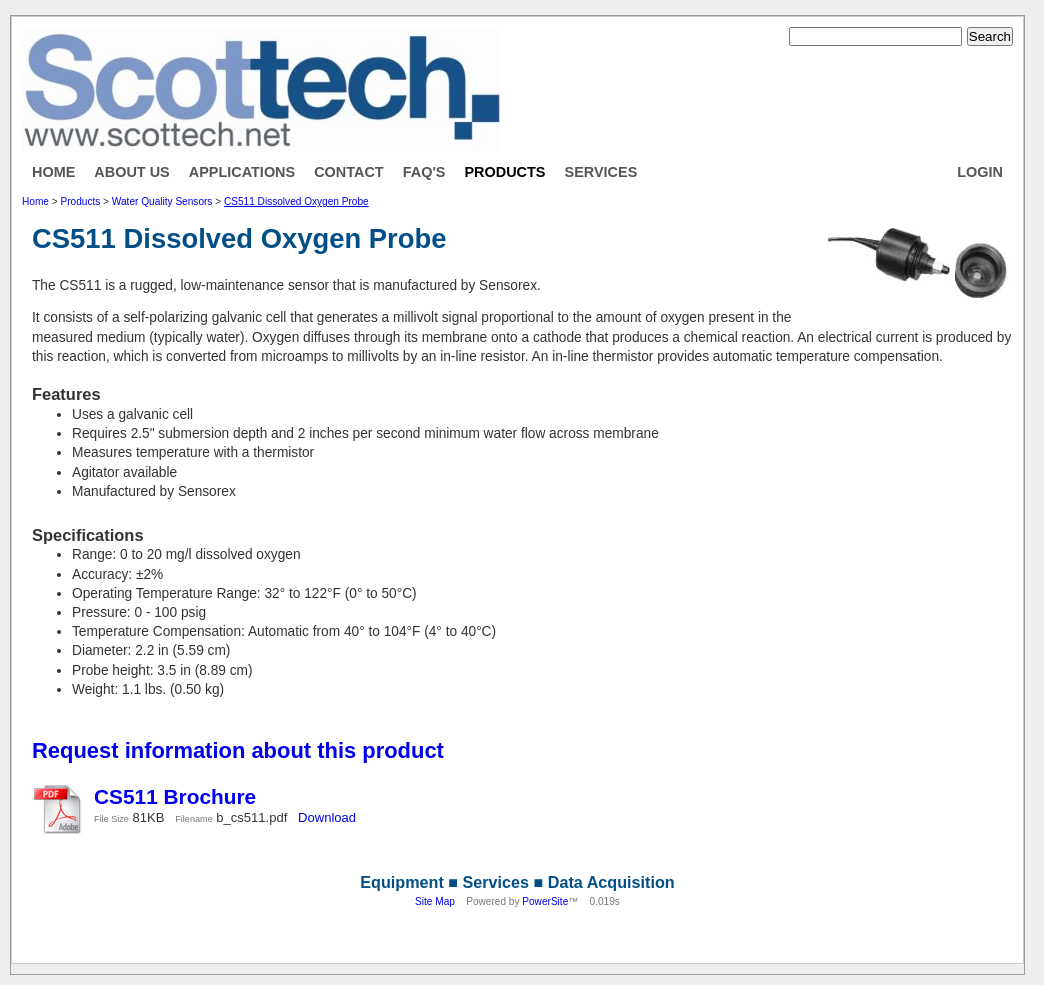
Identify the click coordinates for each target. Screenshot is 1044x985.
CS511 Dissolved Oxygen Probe (296, 201)
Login (980, 172)
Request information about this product (238, 750)
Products (504, 172)
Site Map (435, 901)
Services (601, 172)
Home (53, 172)
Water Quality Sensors (162, 201)
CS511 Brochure (175, 796)
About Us (131, 172)
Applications (242, 172)
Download (327, 817)
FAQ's (424, 172)
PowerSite (545, 901)
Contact (349, 172)
